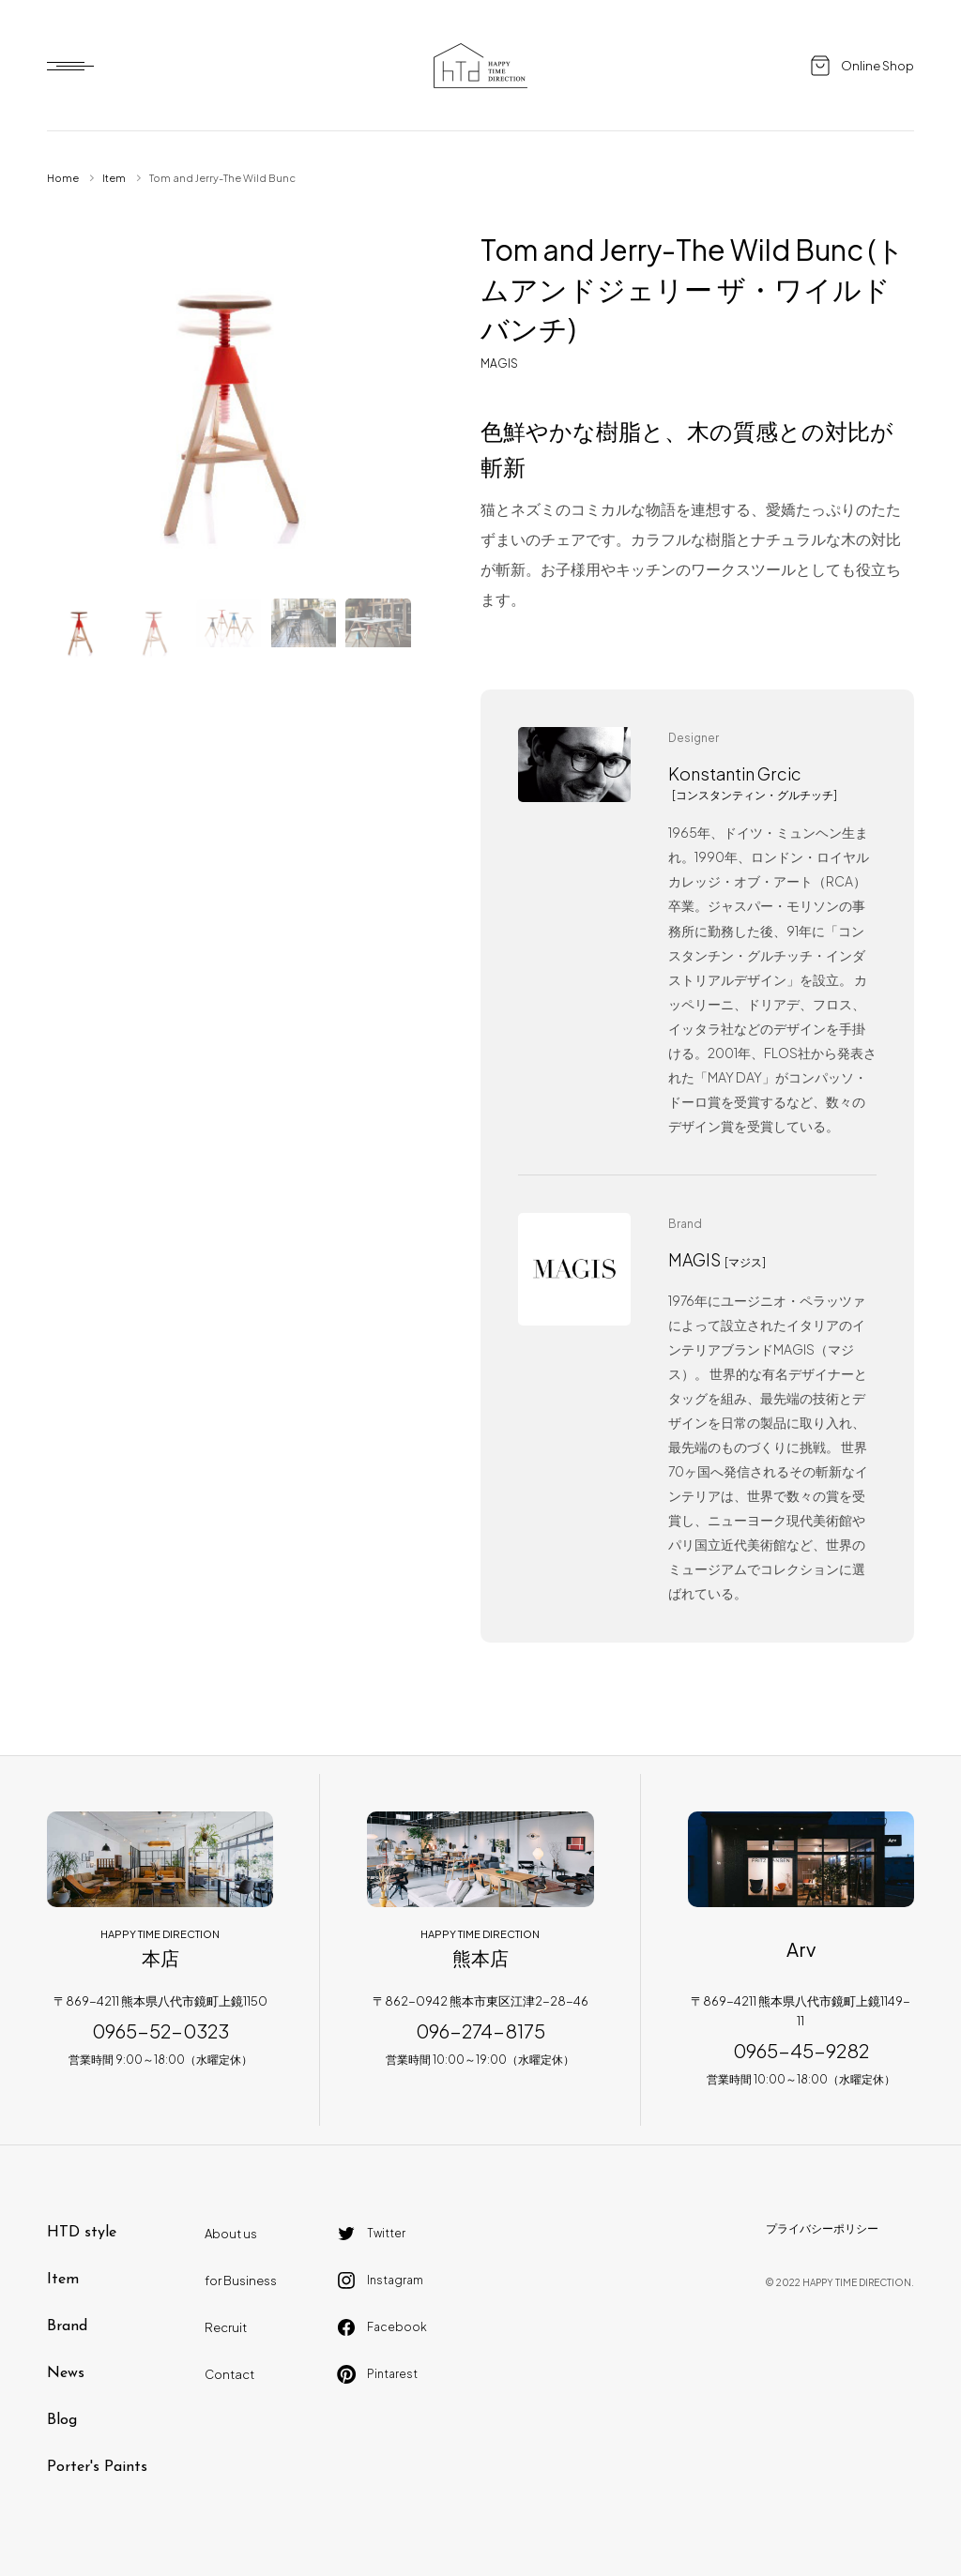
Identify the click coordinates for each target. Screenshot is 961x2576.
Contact (229, 2374)
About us (231, 2233)
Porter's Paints (97, 2467)
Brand (67, 2326)
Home (63, 178)
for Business (241, 2280)
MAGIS (499, 363)
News (65, 2373)
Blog (62, 2420)
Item (114, 178)
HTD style (81, 2232)
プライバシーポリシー (822, 2228)
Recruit (226, 2327)
